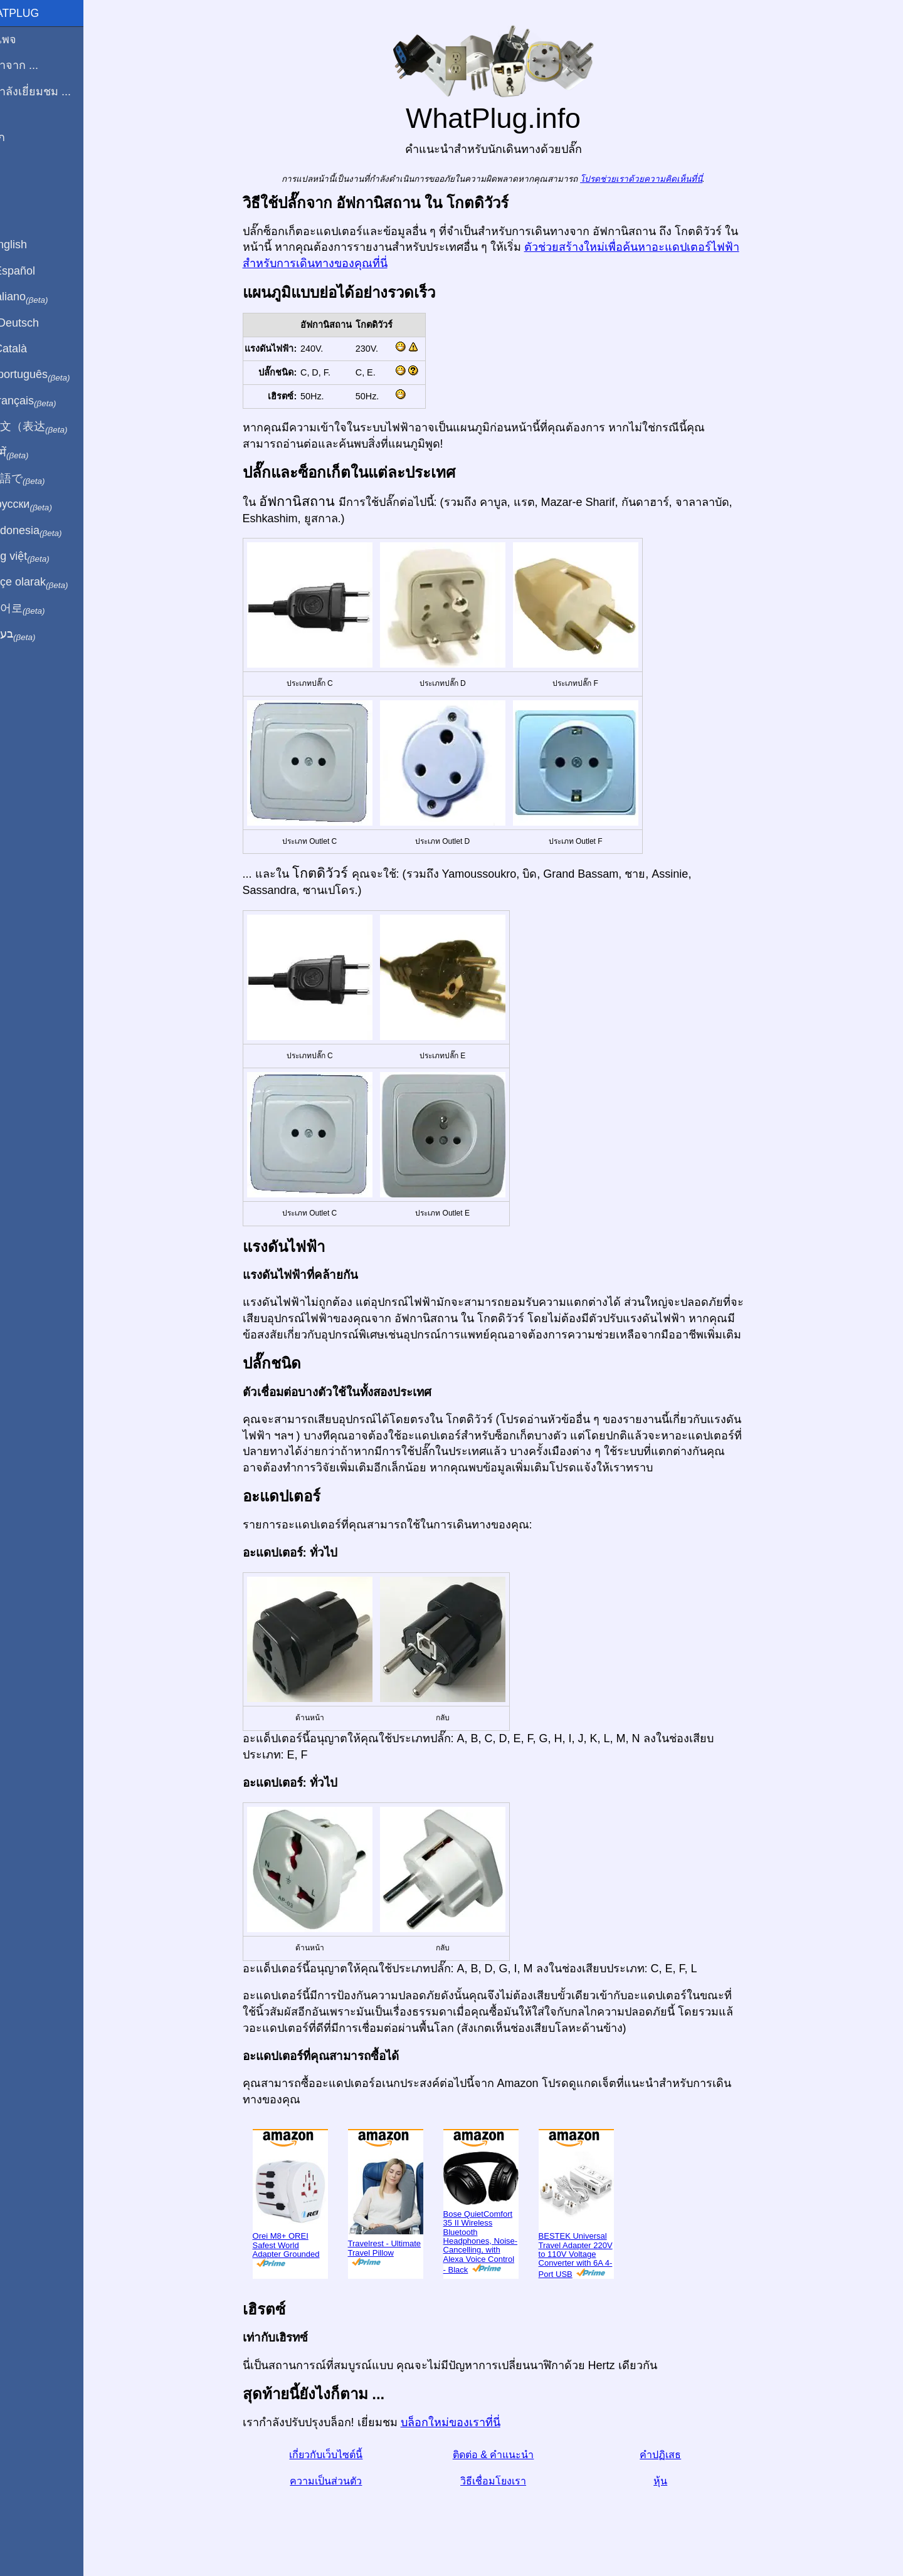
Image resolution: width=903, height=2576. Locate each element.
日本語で (40, 479)
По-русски (44, 505)
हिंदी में (32, 453)
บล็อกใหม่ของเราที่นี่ (465, 2422)
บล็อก (20, 137)
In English (31, 244)
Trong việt (43, 557)
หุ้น (675, 2481)
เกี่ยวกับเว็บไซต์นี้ (341, 2454)
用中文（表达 (52, 427)
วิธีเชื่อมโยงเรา (508, 2481)
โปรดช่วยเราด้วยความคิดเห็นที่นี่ (656, 179)
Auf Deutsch (37, 323)
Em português (53, 375)
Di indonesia (49, 531)
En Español (36, 271)
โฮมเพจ (26, 39)
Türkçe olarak (52, 582)
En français (46, 401)
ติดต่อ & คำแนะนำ (508, 2454)
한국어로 (40, 609)
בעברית (36, 634)
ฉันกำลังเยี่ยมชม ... (53, 91)
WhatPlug (37, 13)
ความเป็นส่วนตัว (341, 2481)
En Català (31, 348)
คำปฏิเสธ (675, 2454)
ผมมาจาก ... (37, 65)
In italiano (42, 297)
